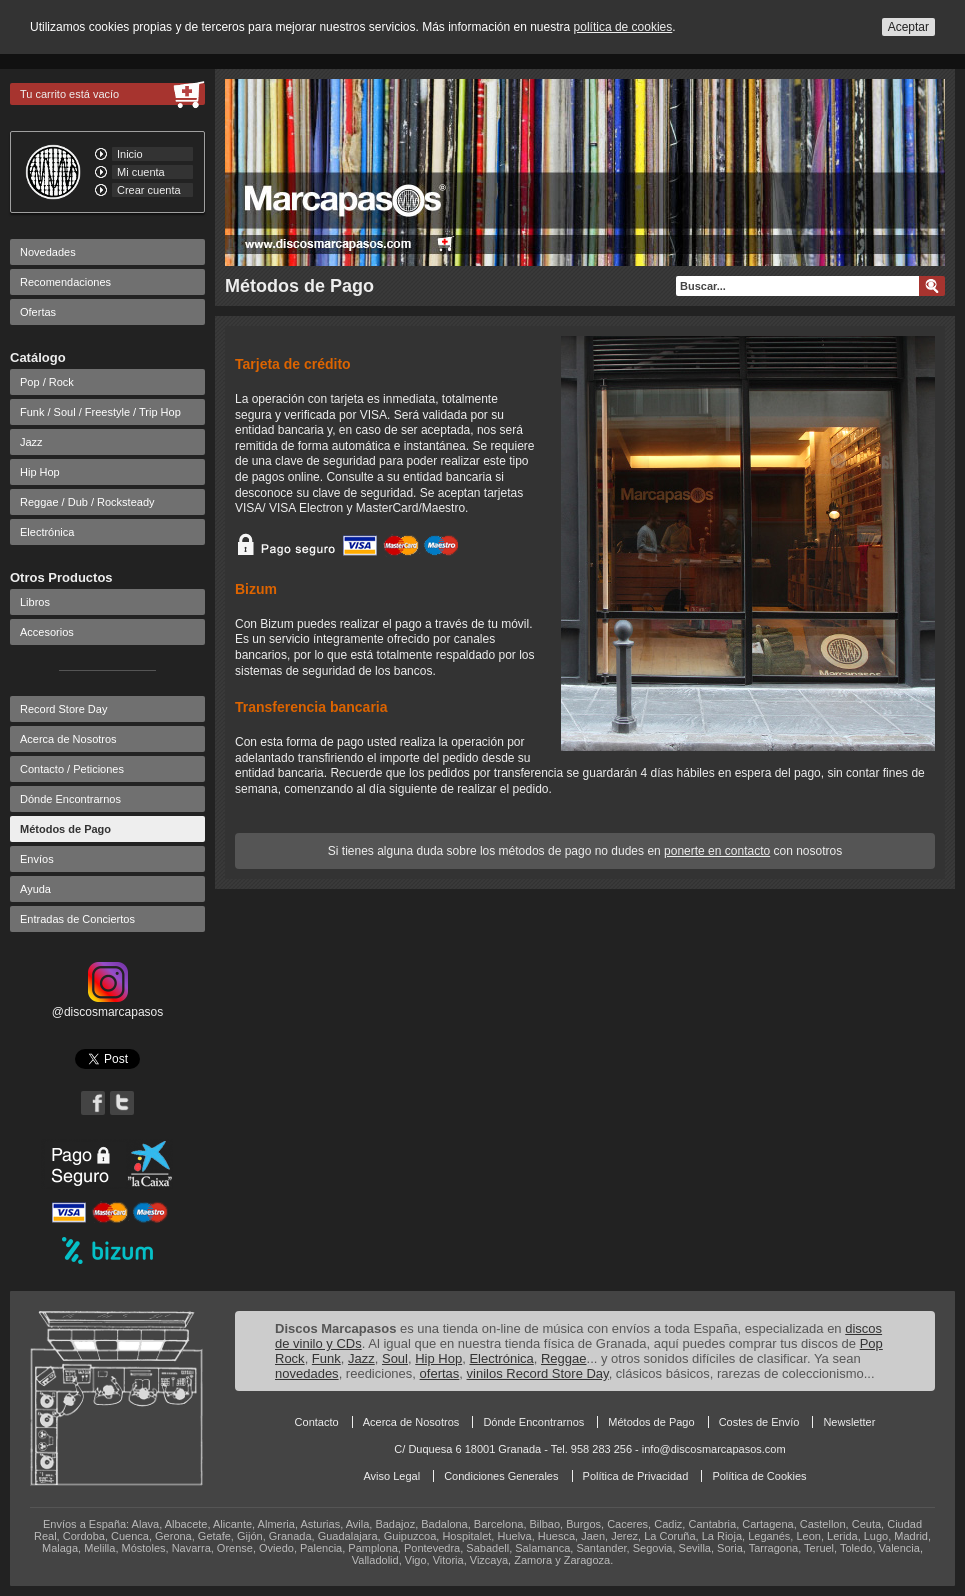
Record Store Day (63, 709)
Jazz (31, 442)
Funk (326, 1358)
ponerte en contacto (717, 851)
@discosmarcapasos (108, 1005)
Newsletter (849, 1422)
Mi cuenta (141, 172)
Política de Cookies (759, 1476)
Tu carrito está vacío (69, 94)
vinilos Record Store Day (538, 1373)
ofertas (440, 1373)
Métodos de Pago (65, 829)
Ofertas (38, 312)
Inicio (130, 154)
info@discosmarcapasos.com (714, 1449)
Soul (395, 1358)
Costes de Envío (759, 1422)
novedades (307, 1373)
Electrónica (47, 532)
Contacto (317, 1422)
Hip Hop (40, 472)
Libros (35, 602)
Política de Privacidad (636, 1476)
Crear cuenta (149, 190)
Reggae (564, 1358)
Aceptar (908, 27)
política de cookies (623, 27)
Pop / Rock (47, 382)
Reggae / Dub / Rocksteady (87, 502)
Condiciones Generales (501, 1476)
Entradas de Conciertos (77, 919)
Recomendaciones (65, 282)
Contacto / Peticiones (72, 769)
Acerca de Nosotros (68, 739)
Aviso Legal (391, 1476)
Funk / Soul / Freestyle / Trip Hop (100, 412)
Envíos (37, 859)
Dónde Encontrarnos (70, 799)
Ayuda (35, 889)
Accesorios (47, 632)
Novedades (48, 252)
